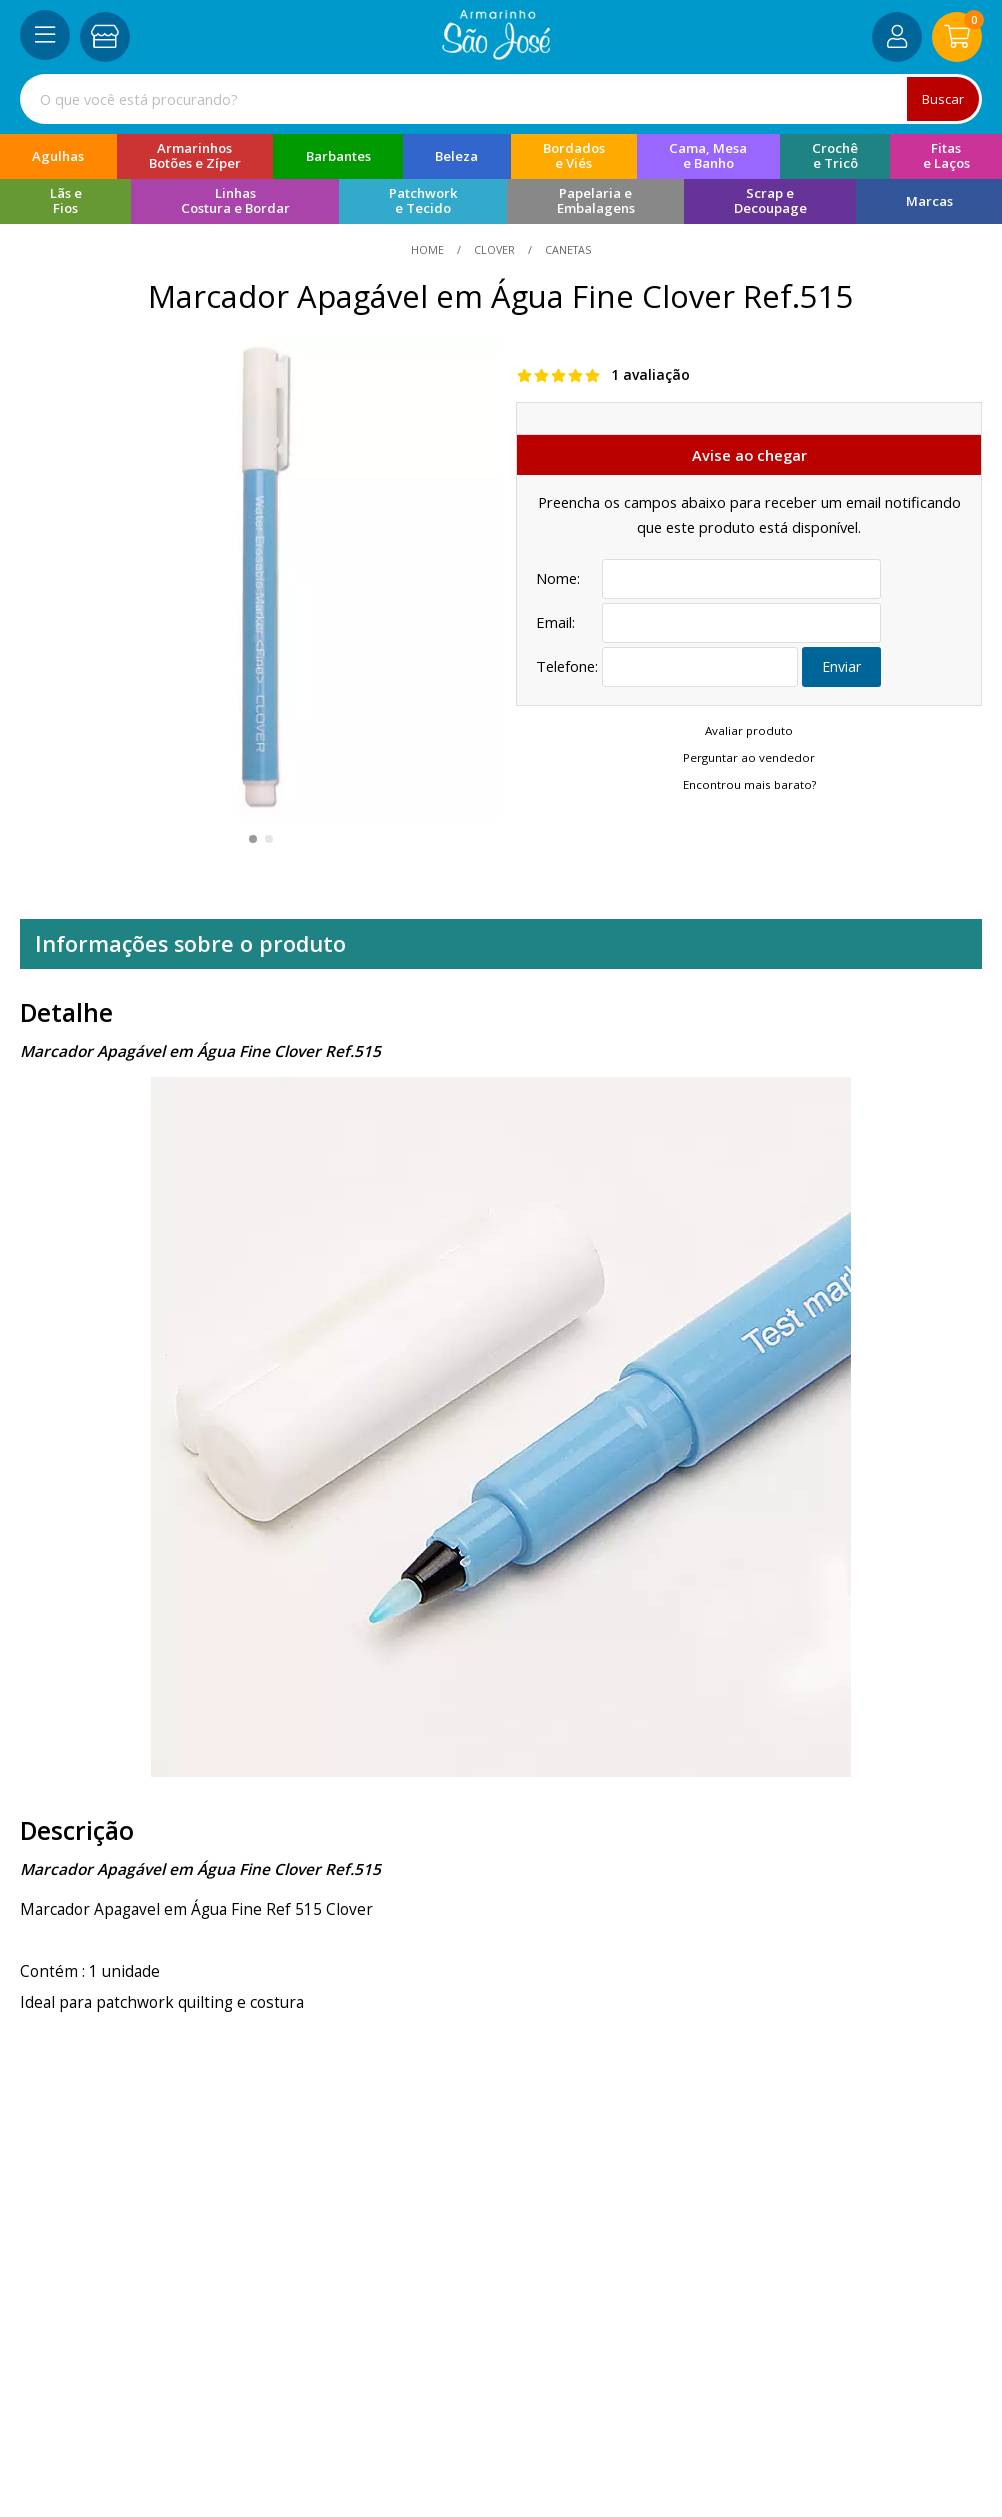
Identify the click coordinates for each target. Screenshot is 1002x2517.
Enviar (842, 667)
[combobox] (501, 99)
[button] (253, 839)
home (429, 249)
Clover (494, 249)
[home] (496, 54)
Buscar (941, 98)
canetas (566, 249)
